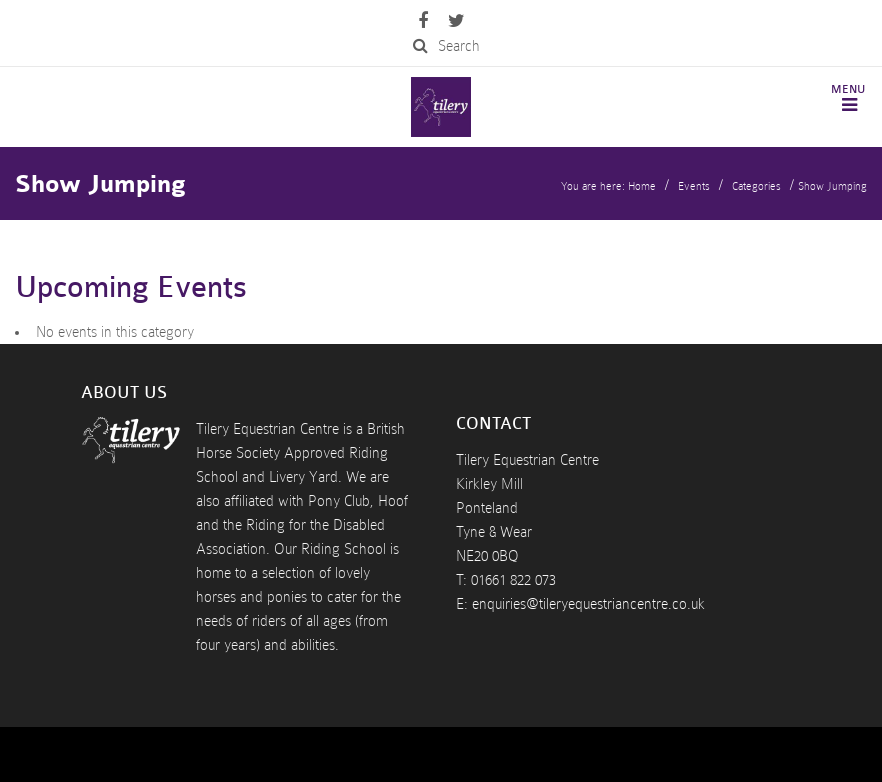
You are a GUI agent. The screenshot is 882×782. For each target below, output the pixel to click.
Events (694, 186)
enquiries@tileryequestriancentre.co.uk (588, 604)
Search (446, 46)
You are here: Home (608, 186)
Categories (756, 186)
